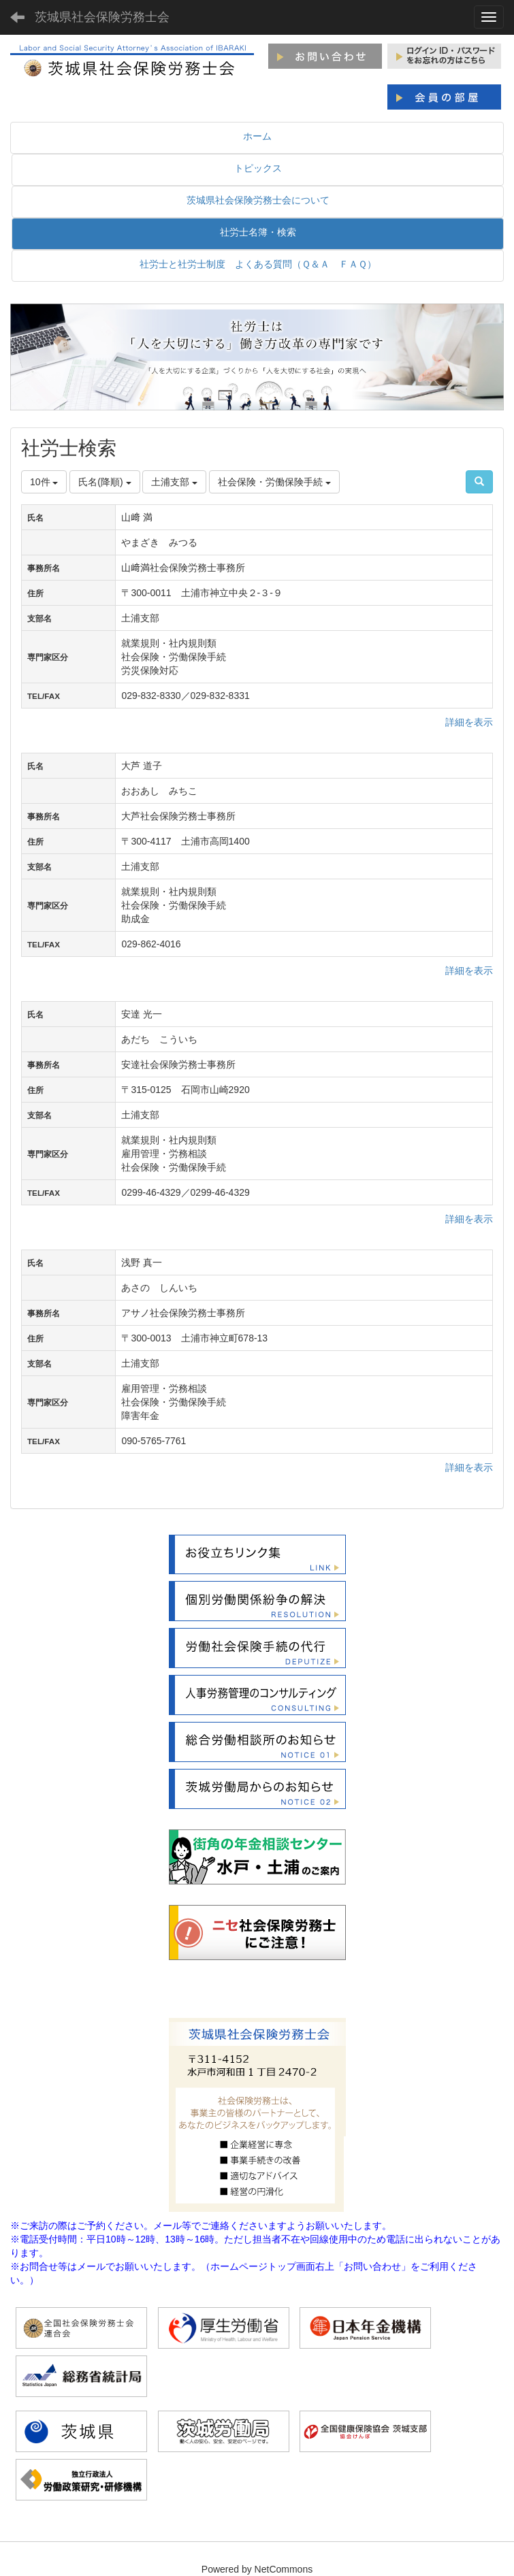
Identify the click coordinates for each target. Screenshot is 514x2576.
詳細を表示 (469, 722)
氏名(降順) (104, 481)
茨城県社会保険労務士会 (102, 17)
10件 (44, 481)
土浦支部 (174, 481)
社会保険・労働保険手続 (274, 481)
